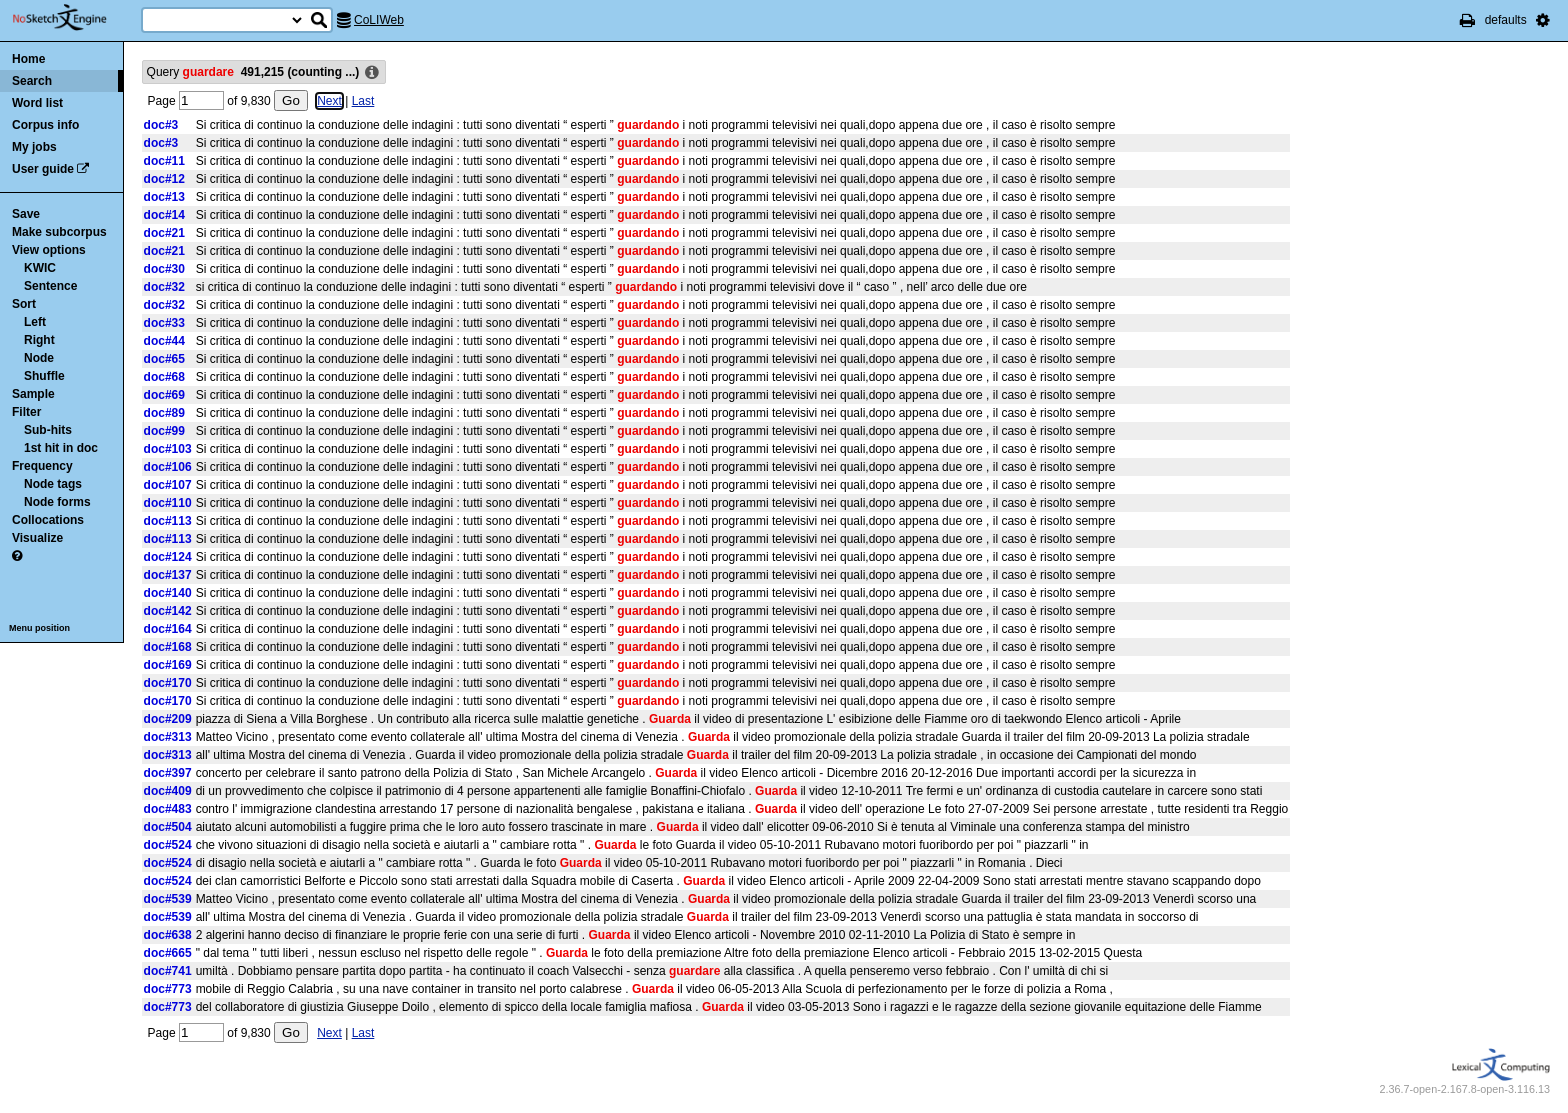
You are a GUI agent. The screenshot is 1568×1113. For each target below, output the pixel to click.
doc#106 (168, 467)
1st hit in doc (61, 448)
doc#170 (168, 683)
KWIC (40, 268)
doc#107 (168, 485)
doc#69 (164, 395)
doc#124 (168, 557)
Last (363, 101)
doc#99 (164, 431)
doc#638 (168, 935)
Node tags (53, 484)
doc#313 (168, 737)
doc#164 (168, 629)
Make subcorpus (59, 232)
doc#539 (168, 899)
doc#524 (168, 845)
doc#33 (164, 323)
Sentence (50, 286)
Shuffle (44, 376)
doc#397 (168, 773)
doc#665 (168, 953)
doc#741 (168, 971)
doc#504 (168, 827)
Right (39, 340)
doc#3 (161, 125)
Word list (37, 103)
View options (49, 250)
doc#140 (168, 593)
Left (35, 322)
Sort (24, 304)
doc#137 (168, 575)
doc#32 (164, 287)
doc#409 (168, 791)
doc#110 (168, 503)
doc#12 (164, 179)
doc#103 (168, 449)
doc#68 (164, 377)
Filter (26, 412)
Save (26, 214)
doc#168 (168, 647)
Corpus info (45, 125)
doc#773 (168, 989)
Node (39, 358)
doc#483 (168, 809)
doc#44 (164, 341)
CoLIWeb (379, 20)
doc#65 (164, 359)
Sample (33, 394)
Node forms (57, 502)
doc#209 (168, 719)
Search (32, 81)
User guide (43, 169)
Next (329, 101)
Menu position (39, 628)
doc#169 (168, 665)
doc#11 (164, 161)
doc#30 (164, 269)
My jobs (34, 147)
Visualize (37, 538)
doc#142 (168, 611)
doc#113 (168, 521)
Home (28, 59)
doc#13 (164, 197)
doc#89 (164, 413)
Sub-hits (48, 430)
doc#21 (164, 233)
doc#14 (164, 215)
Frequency (42, 466)
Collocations (48, 520)
